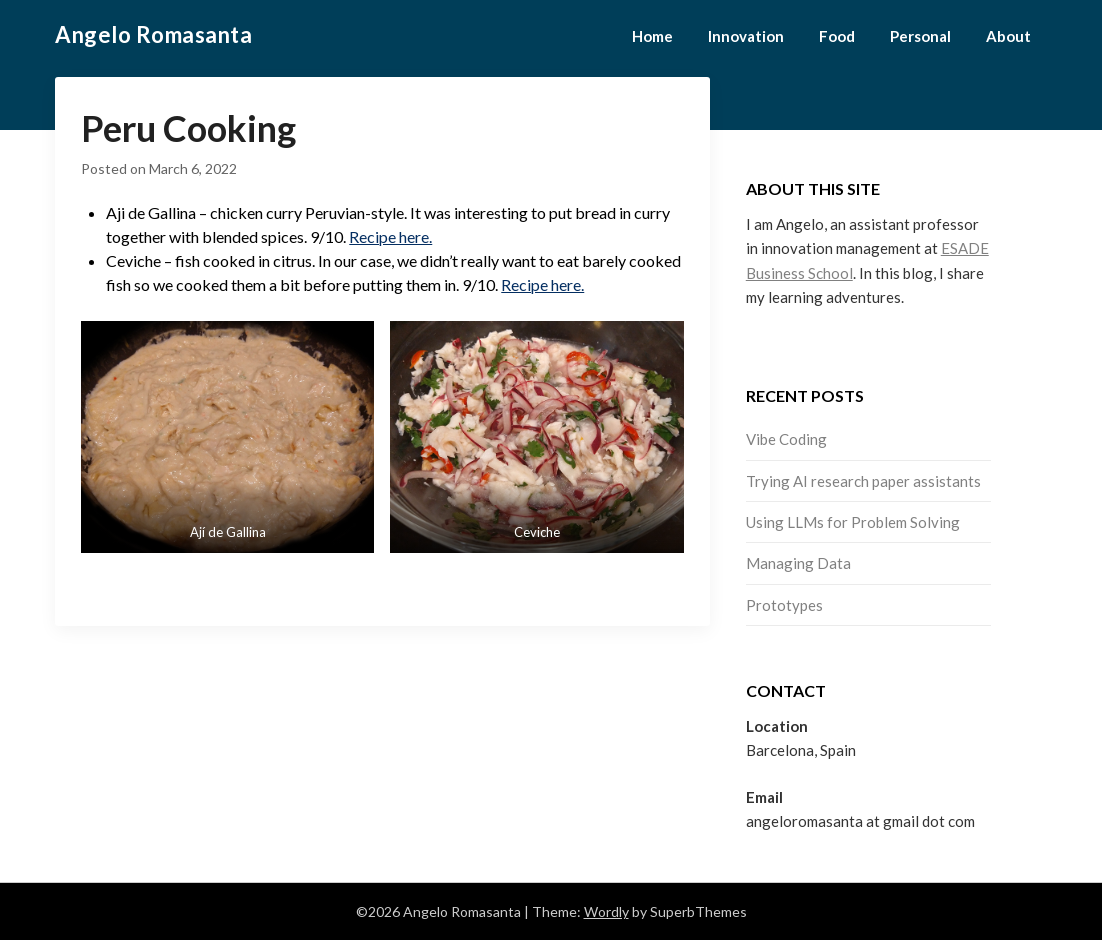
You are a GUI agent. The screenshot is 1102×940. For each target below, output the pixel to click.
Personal (920, 36)
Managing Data (798, 563)
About (1008, 36)
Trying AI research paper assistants (863, 481)
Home (652, 36)
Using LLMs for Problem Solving (853, 522)
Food (837, 36)
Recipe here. (390, 236)
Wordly (606, 911)
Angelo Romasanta (153, 34)
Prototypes (784, 605)
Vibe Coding (786, 439)
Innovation (746, 36)
